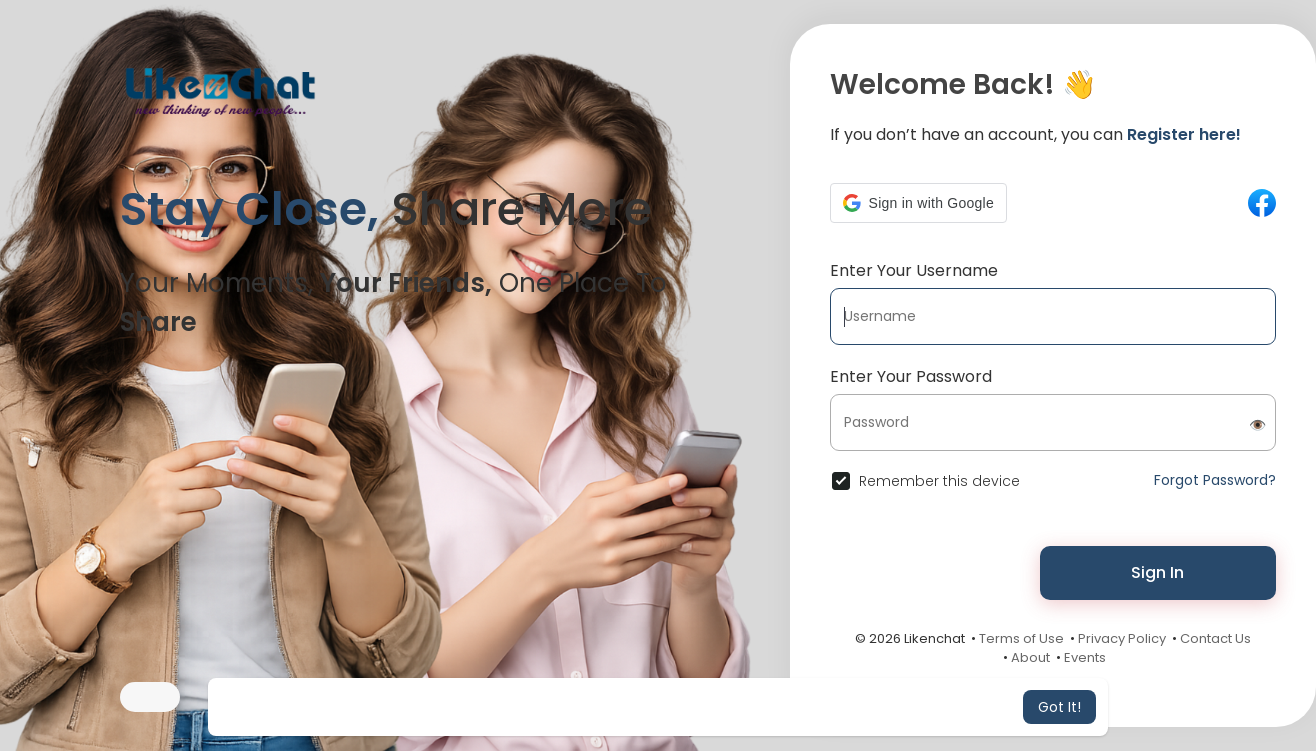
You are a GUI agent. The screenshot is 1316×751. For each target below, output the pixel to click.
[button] (918, 203)
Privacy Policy (1122, 638)
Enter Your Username (914, 270)
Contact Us (1215, 638)
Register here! (1184, 134)
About (1030, 657)
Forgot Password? (1215, 480)
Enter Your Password (911, 376)
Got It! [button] (1059, 707)
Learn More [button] (825, 707)
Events (1085, 657)
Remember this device (939, 481)
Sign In (1157, 572)
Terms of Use (1021, 638)
